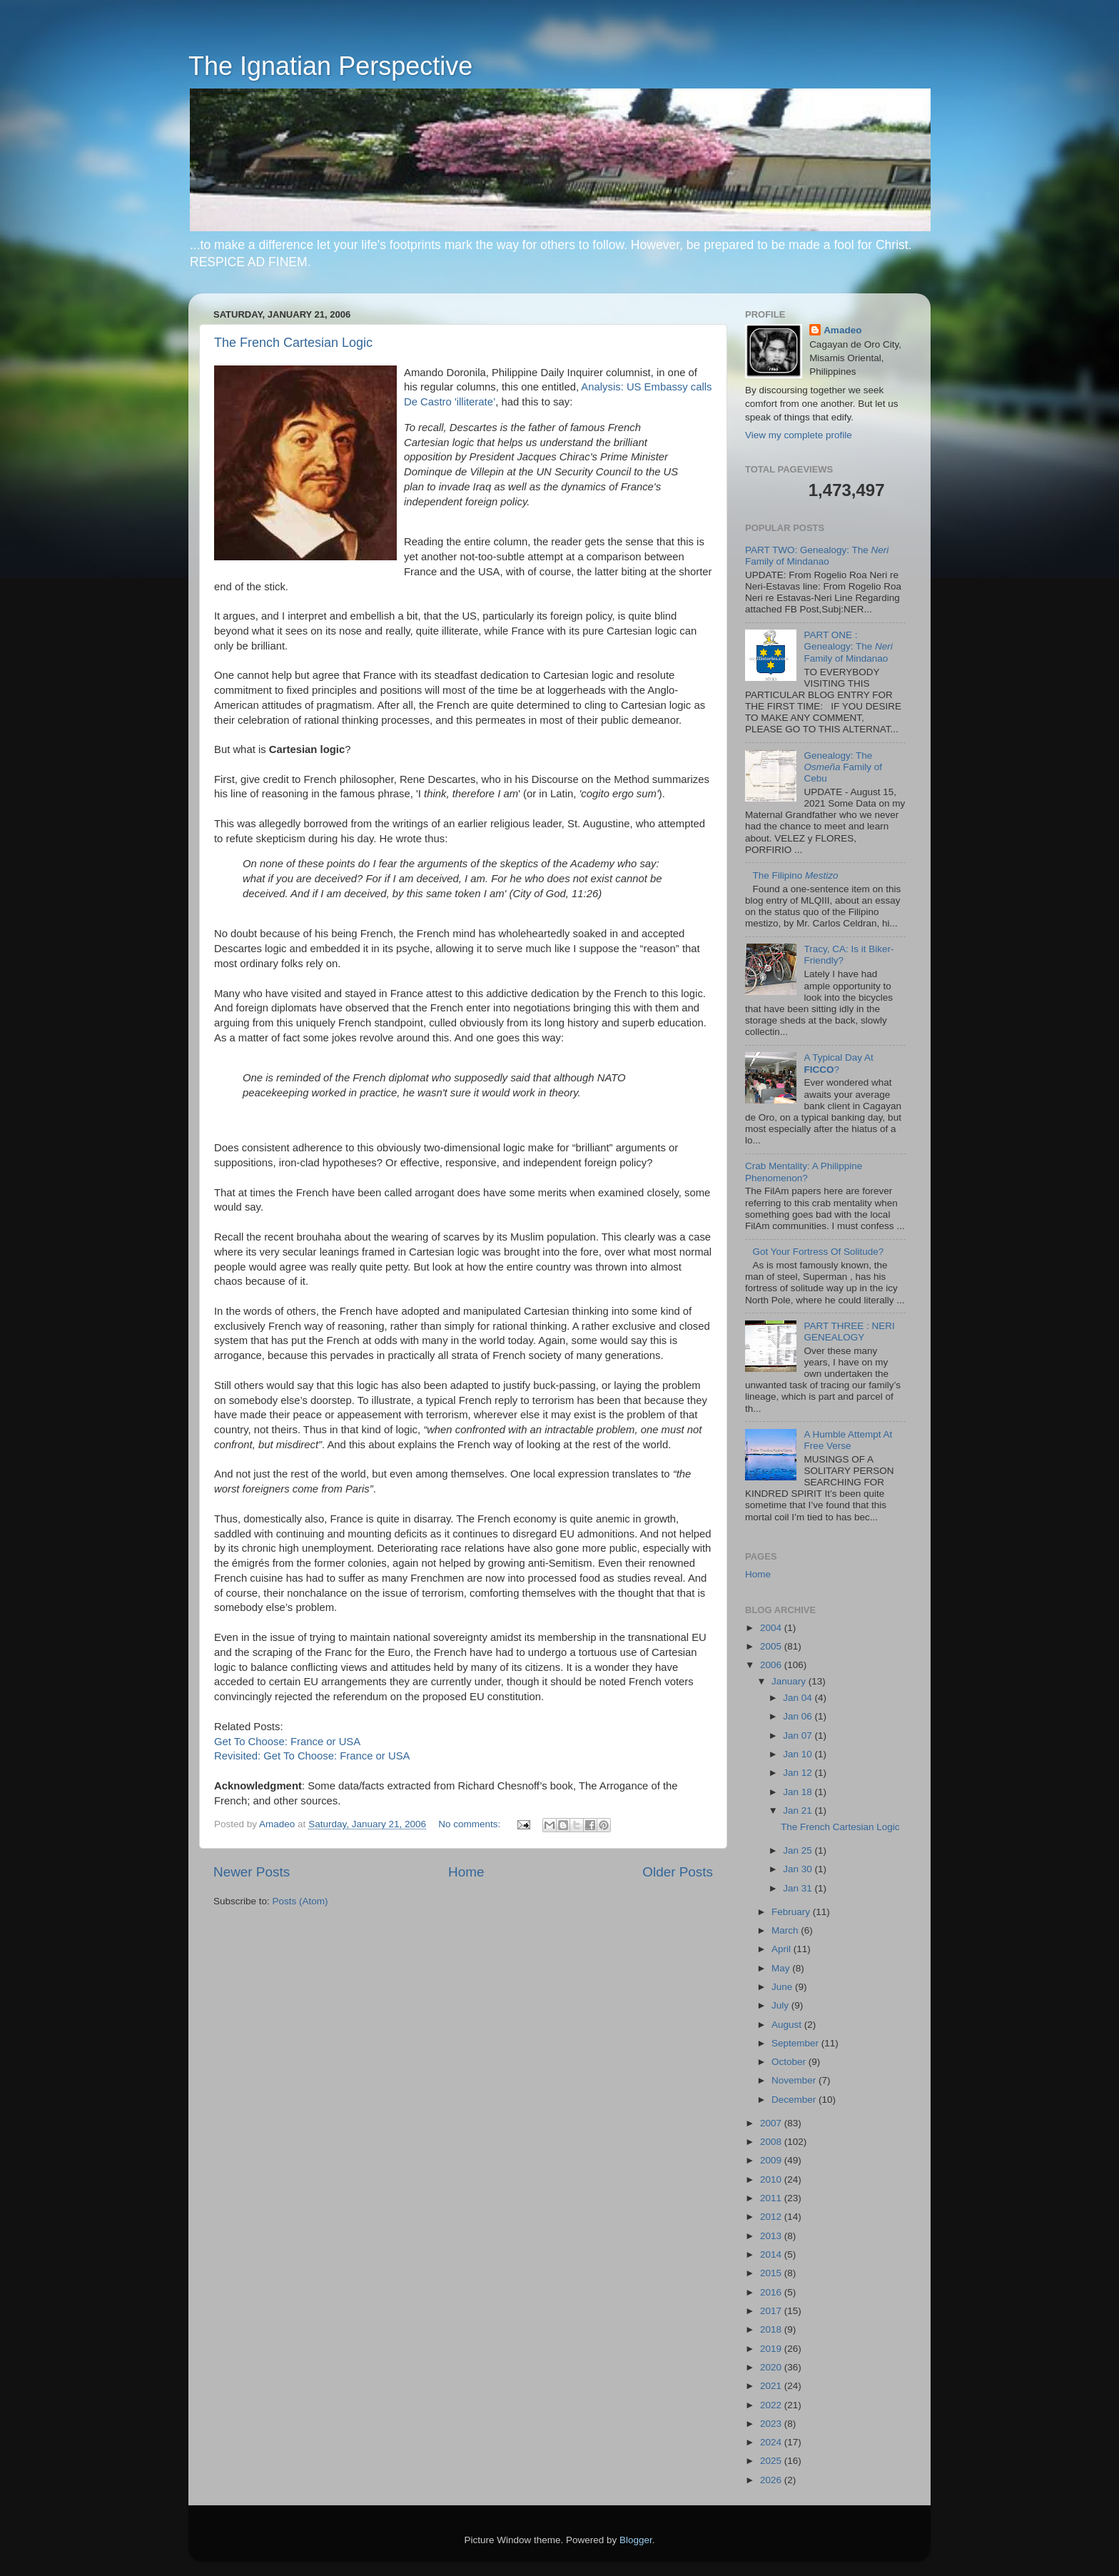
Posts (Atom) (300, 1901)
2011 (772, 2198)
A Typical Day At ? (838, 1063)
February (792, 1911)
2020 (772, 2367)
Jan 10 (798, 1754)
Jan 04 (798, 1697)
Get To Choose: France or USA (287, 1741)
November (795, 2080)
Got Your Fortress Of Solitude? (817, 1251)
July (781, 2005)
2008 (772, 2141)
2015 (772, 2273)
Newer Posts (251, 1871)
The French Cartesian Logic (293, 342)
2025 (772, 2460)
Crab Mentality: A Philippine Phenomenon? (803, 1172)
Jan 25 (798, 1850)
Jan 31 (798, 1888)
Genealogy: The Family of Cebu (843, 767)
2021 (772, 2385)
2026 (772, 2480)
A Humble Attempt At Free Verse (848, 1440)
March (786, 1930)
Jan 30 (798, 1869)
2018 (772, 2329)
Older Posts (677, 1871)
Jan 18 (798, 1792)
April (782, 1949)
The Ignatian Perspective (330, 66)
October (790, 2061)
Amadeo (842, 330)
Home (466, 1871)
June (783, 1986)
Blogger (635, 2540)
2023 (772, 2423)
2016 (772, 2292)
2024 (772, 2442)
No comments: (470, 1824)
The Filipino (795, 875)
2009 (772, 2160)
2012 (772, 2216)
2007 (772, 2123)
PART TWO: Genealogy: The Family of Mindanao (816, 556)
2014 (772, 2254)
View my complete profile (798, 435)
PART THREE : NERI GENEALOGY (849, 1331)
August (787, 2024)
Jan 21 (798, 1810)
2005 (772, 1646)
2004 (772, 1627)
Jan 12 (798, 1772)
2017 (772, 2310)
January (790, 1681)
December (795, 2099)
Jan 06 (798, 1716)
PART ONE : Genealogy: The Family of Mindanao (848, 646)
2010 (772, 2179)
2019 (772, 2348)
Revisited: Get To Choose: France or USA (312, 1756)
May (781, 1968)
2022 (772, 2405)
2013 (772, 2236)
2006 (772, 1665)
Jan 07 (798, 1735)
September (796, 2043)
